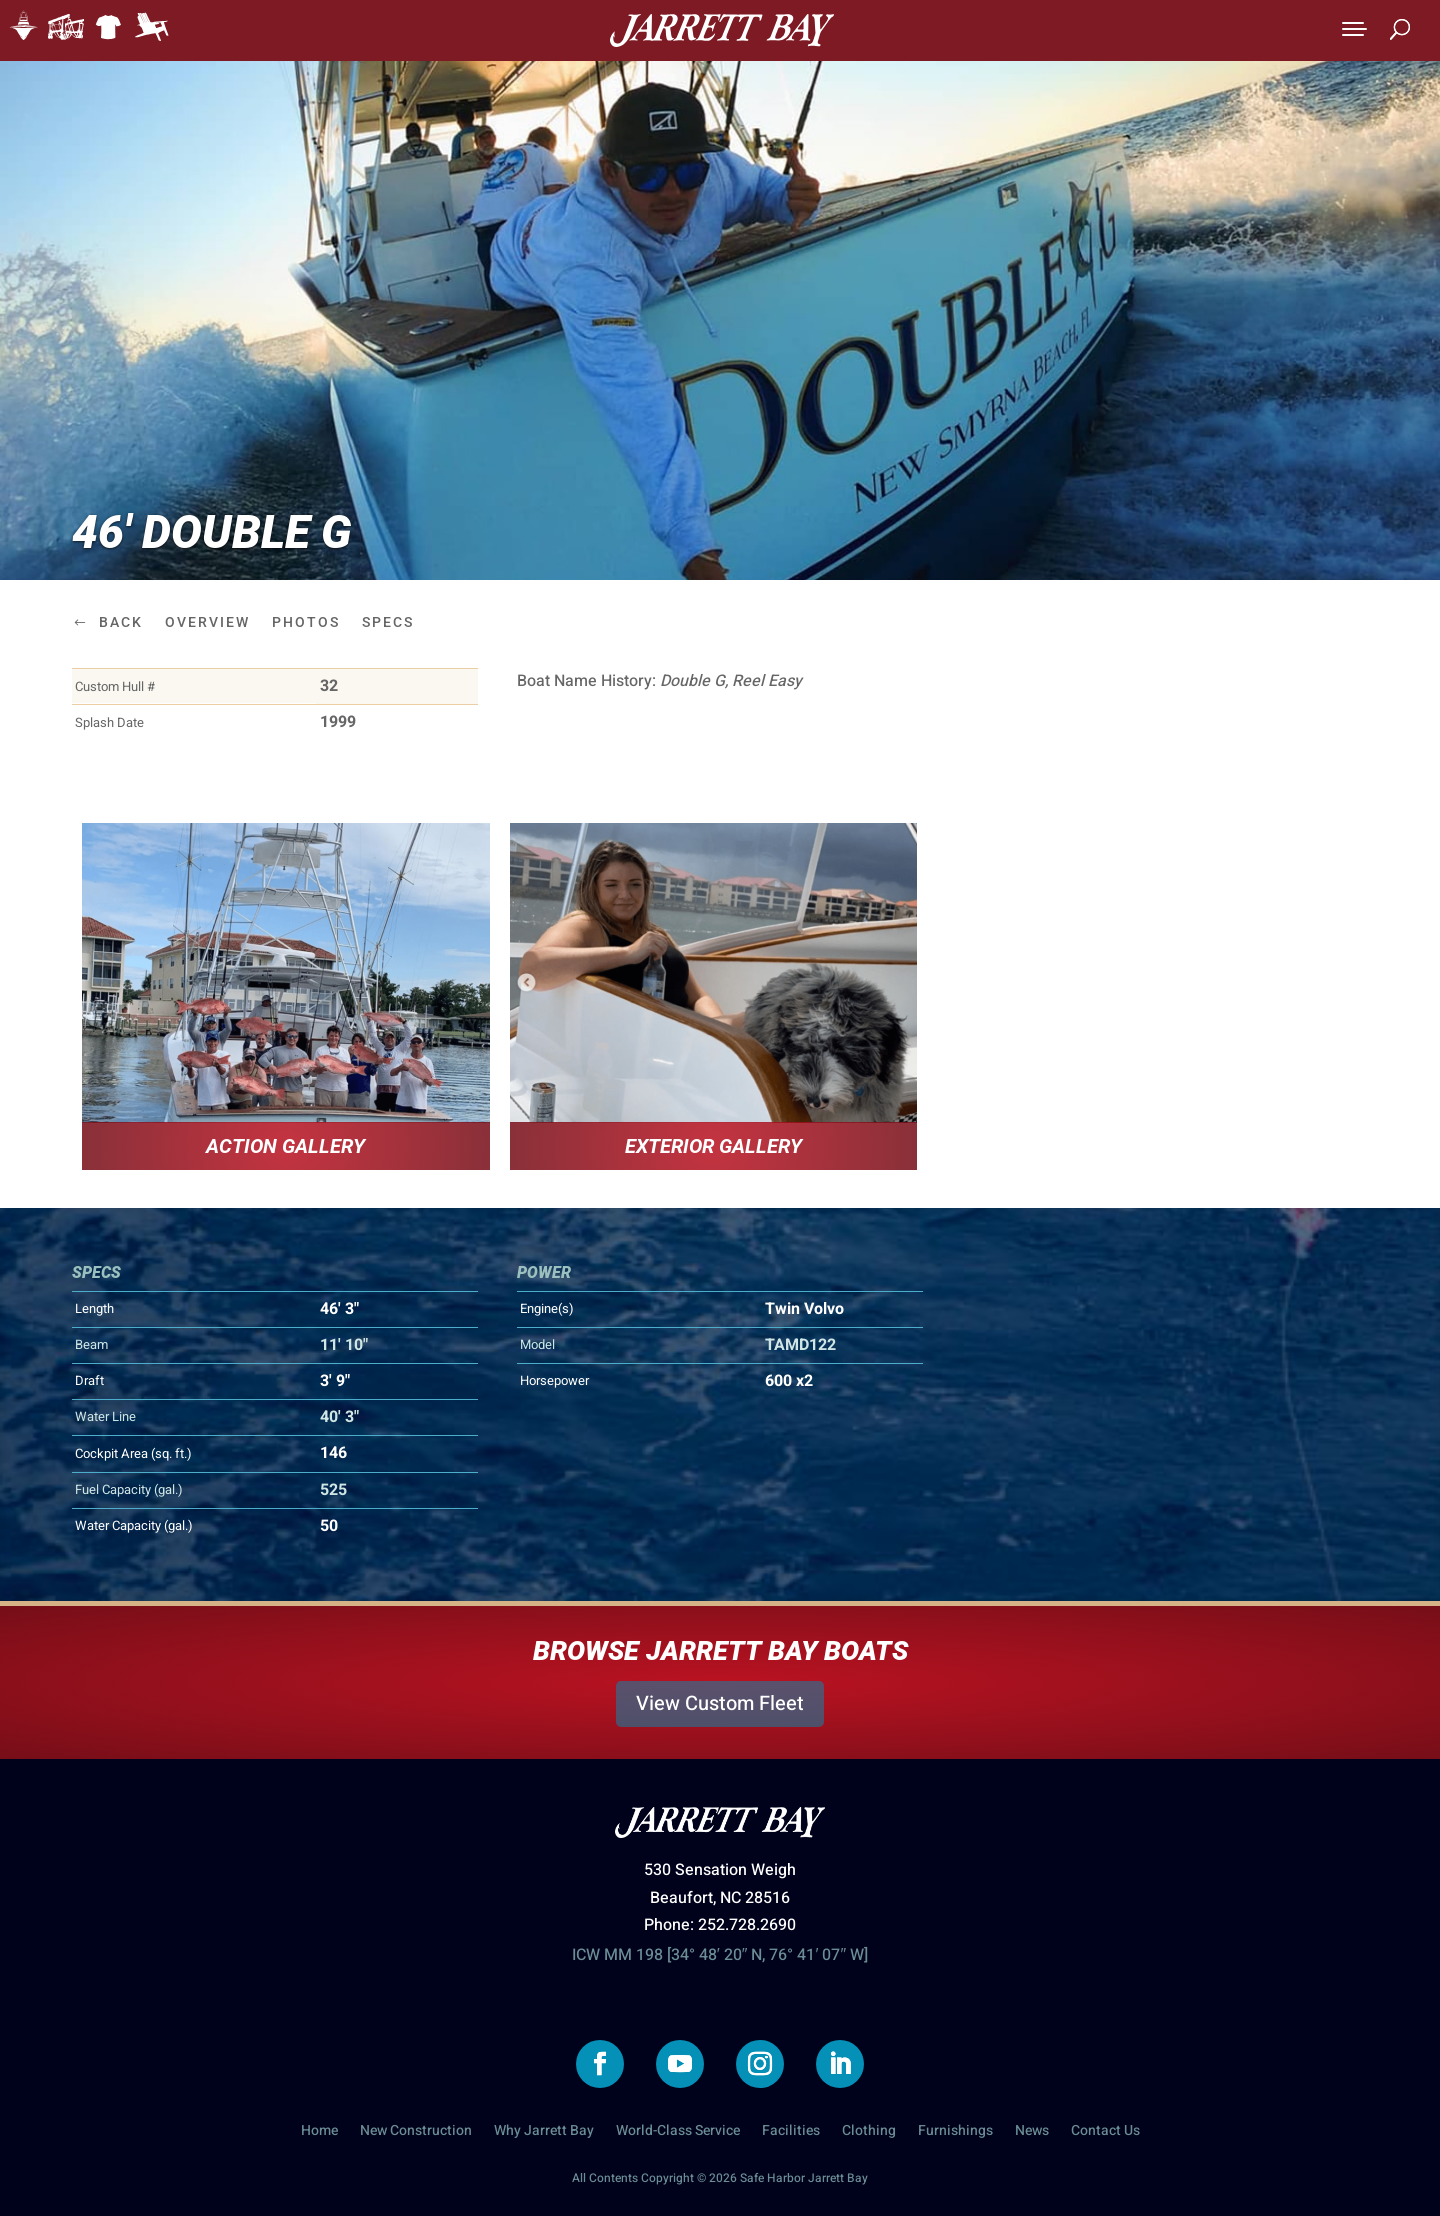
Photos (306, 622)
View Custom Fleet (720, 1703)
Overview (207, 622)
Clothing (869, 2132)
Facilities (791, 2132)
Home (319, 2132)
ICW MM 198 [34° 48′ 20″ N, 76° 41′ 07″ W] (720, 1955)
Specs (388, 622)
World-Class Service (678, 2132)
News (1032, 2132)
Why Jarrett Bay (544, 2132)
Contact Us (1105, 2132)
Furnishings (955, 2132)
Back (121, 622)
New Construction (416, 2132)
